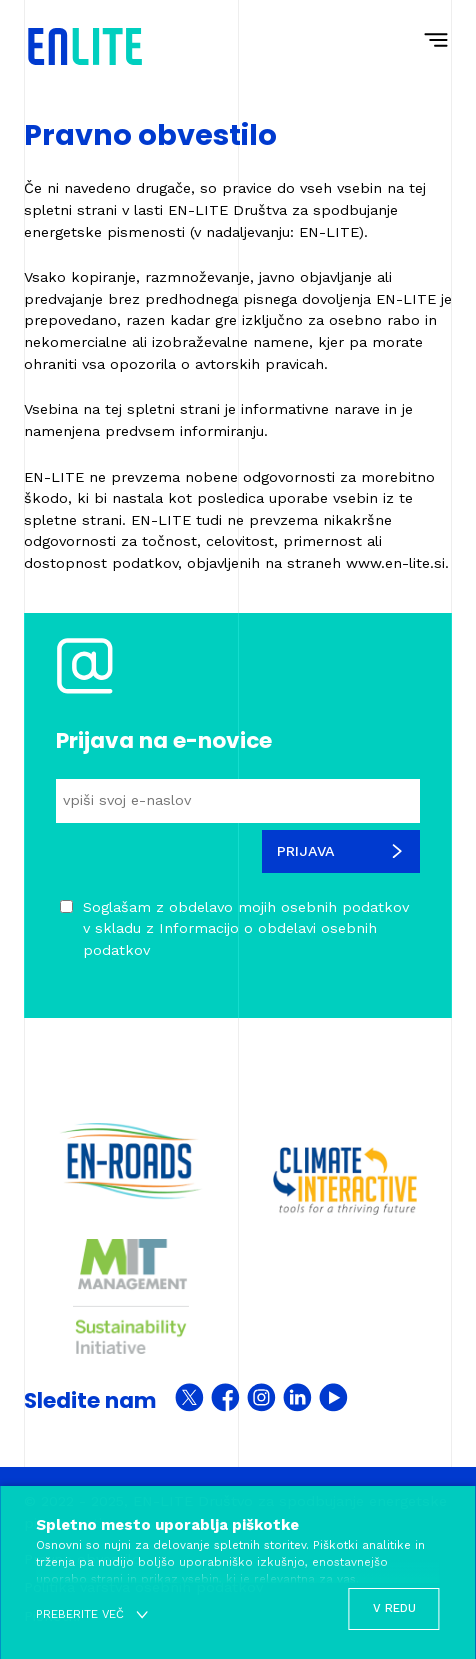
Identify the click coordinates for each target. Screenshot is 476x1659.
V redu (394, 1608)
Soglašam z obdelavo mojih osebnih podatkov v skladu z (246, 928)
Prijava (341, 851)
